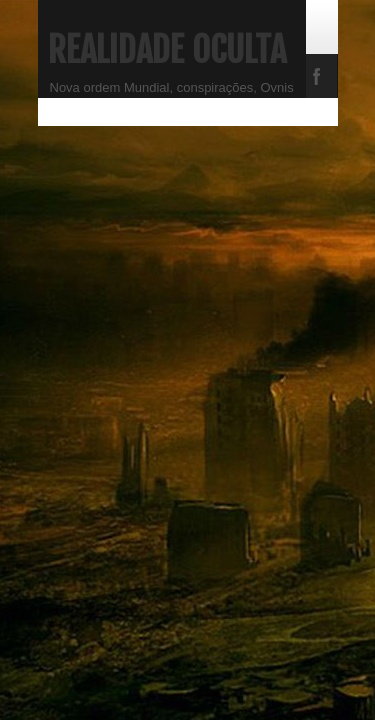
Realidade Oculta (167, 50)
